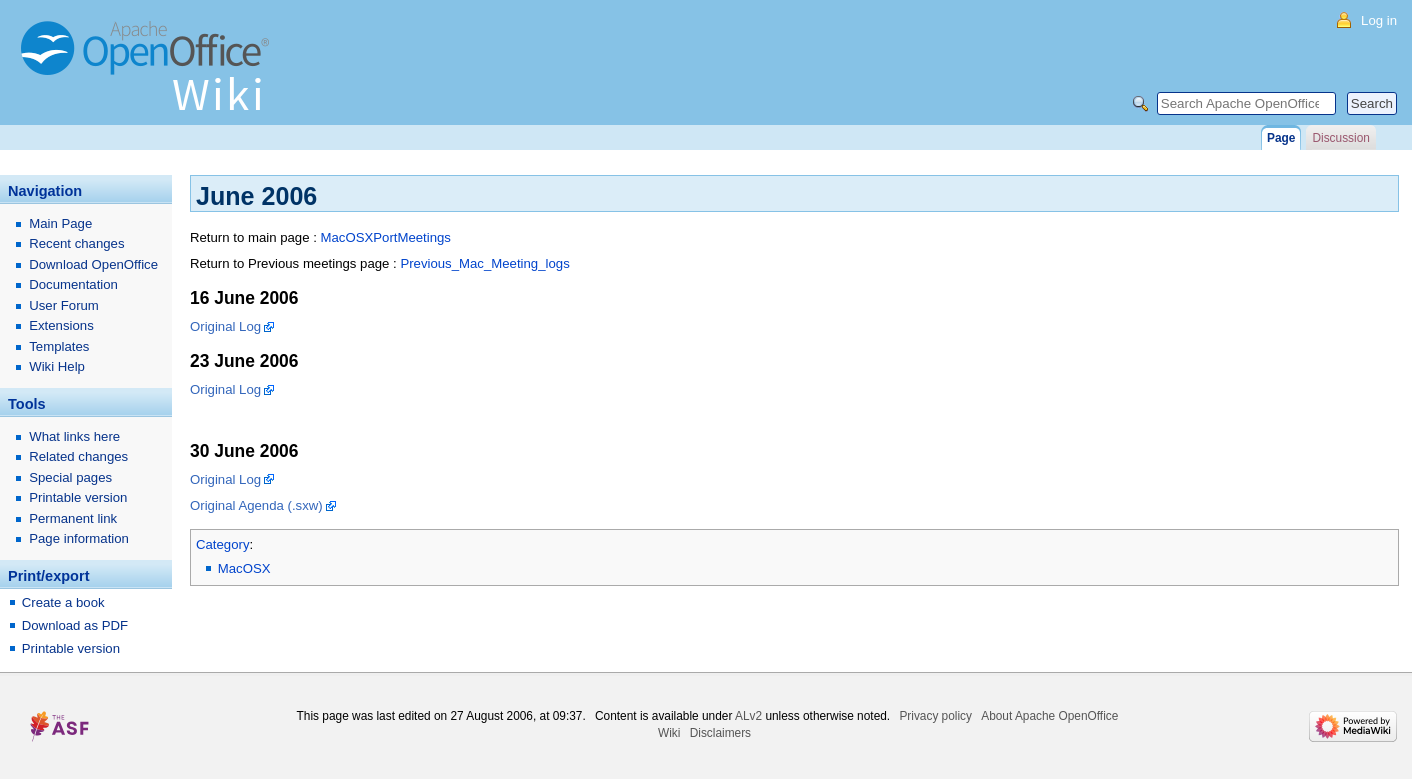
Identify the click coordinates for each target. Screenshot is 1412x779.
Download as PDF (75, 625)
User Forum (64, 305)
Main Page (60, 223)
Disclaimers (720, 733)
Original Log (225, 326)
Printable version (78, 497)
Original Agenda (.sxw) (256, 505)
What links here (74, 436)
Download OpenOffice (93, 264)
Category (223, 544)
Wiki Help (57, 366)
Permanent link (73, 518)
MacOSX (244, 568)
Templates (59, 346)
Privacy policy (935, 716)
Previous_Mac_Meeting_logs (484, 263)
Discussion (1340, 138)
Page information (79, 538)
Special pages (70, 477)
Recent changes (76, 243)
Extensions (61, 325)
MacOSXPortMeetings (385, 237)
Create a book (63, 602)
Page (1281, 138)
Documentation (73, 284)
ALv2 (748, 716)
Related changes (78, 456)
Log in (1379, 20)
